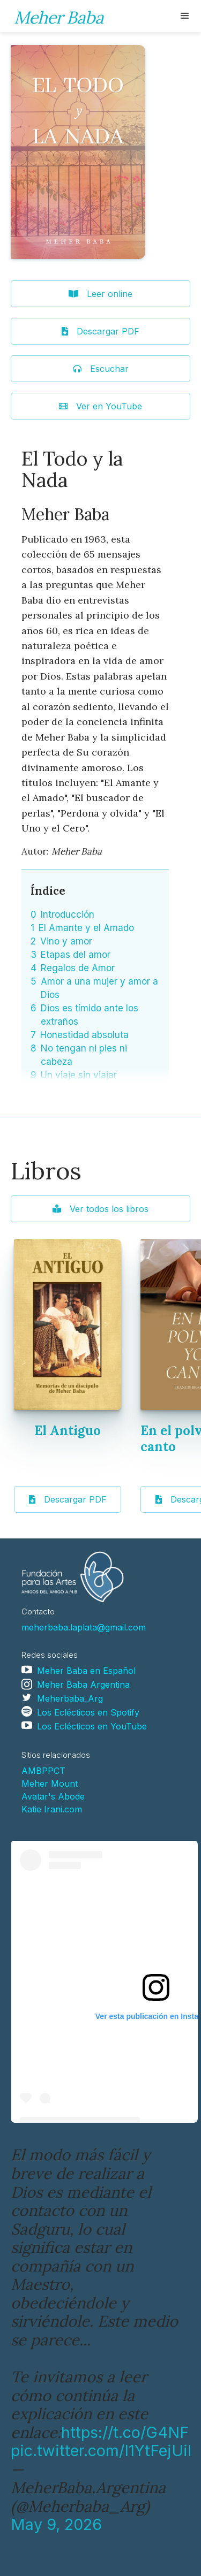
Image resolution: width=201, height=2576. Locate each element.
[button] (185, 16)
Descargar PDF (68, 1499)
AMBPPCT (43, 1770)
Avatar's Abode (53, 1796)
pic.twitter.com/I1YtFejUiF (104, 2450)
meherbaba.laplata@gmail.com (83, 1627)
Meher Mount (49, 1783)
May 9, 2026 (56, 2524)
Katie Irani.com (51, 1809)
